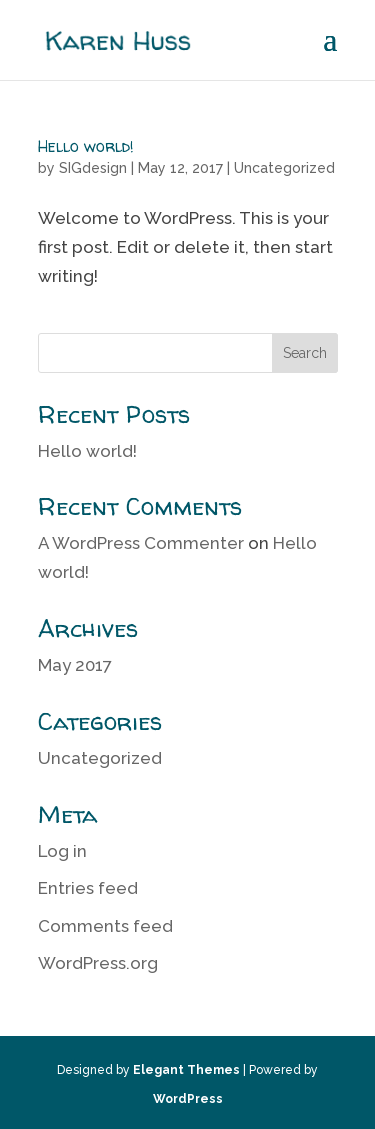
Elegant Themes (186, 1070)
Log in (62, 851)
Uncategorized (284, 168)
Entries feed (88, 888)
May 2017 (75, 665)
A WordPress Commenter (141, 543)
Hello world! (86, 146)
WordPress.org (98, 963)
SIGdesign (93, 168)
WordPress (188, 1099)
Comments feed (105, 926)
